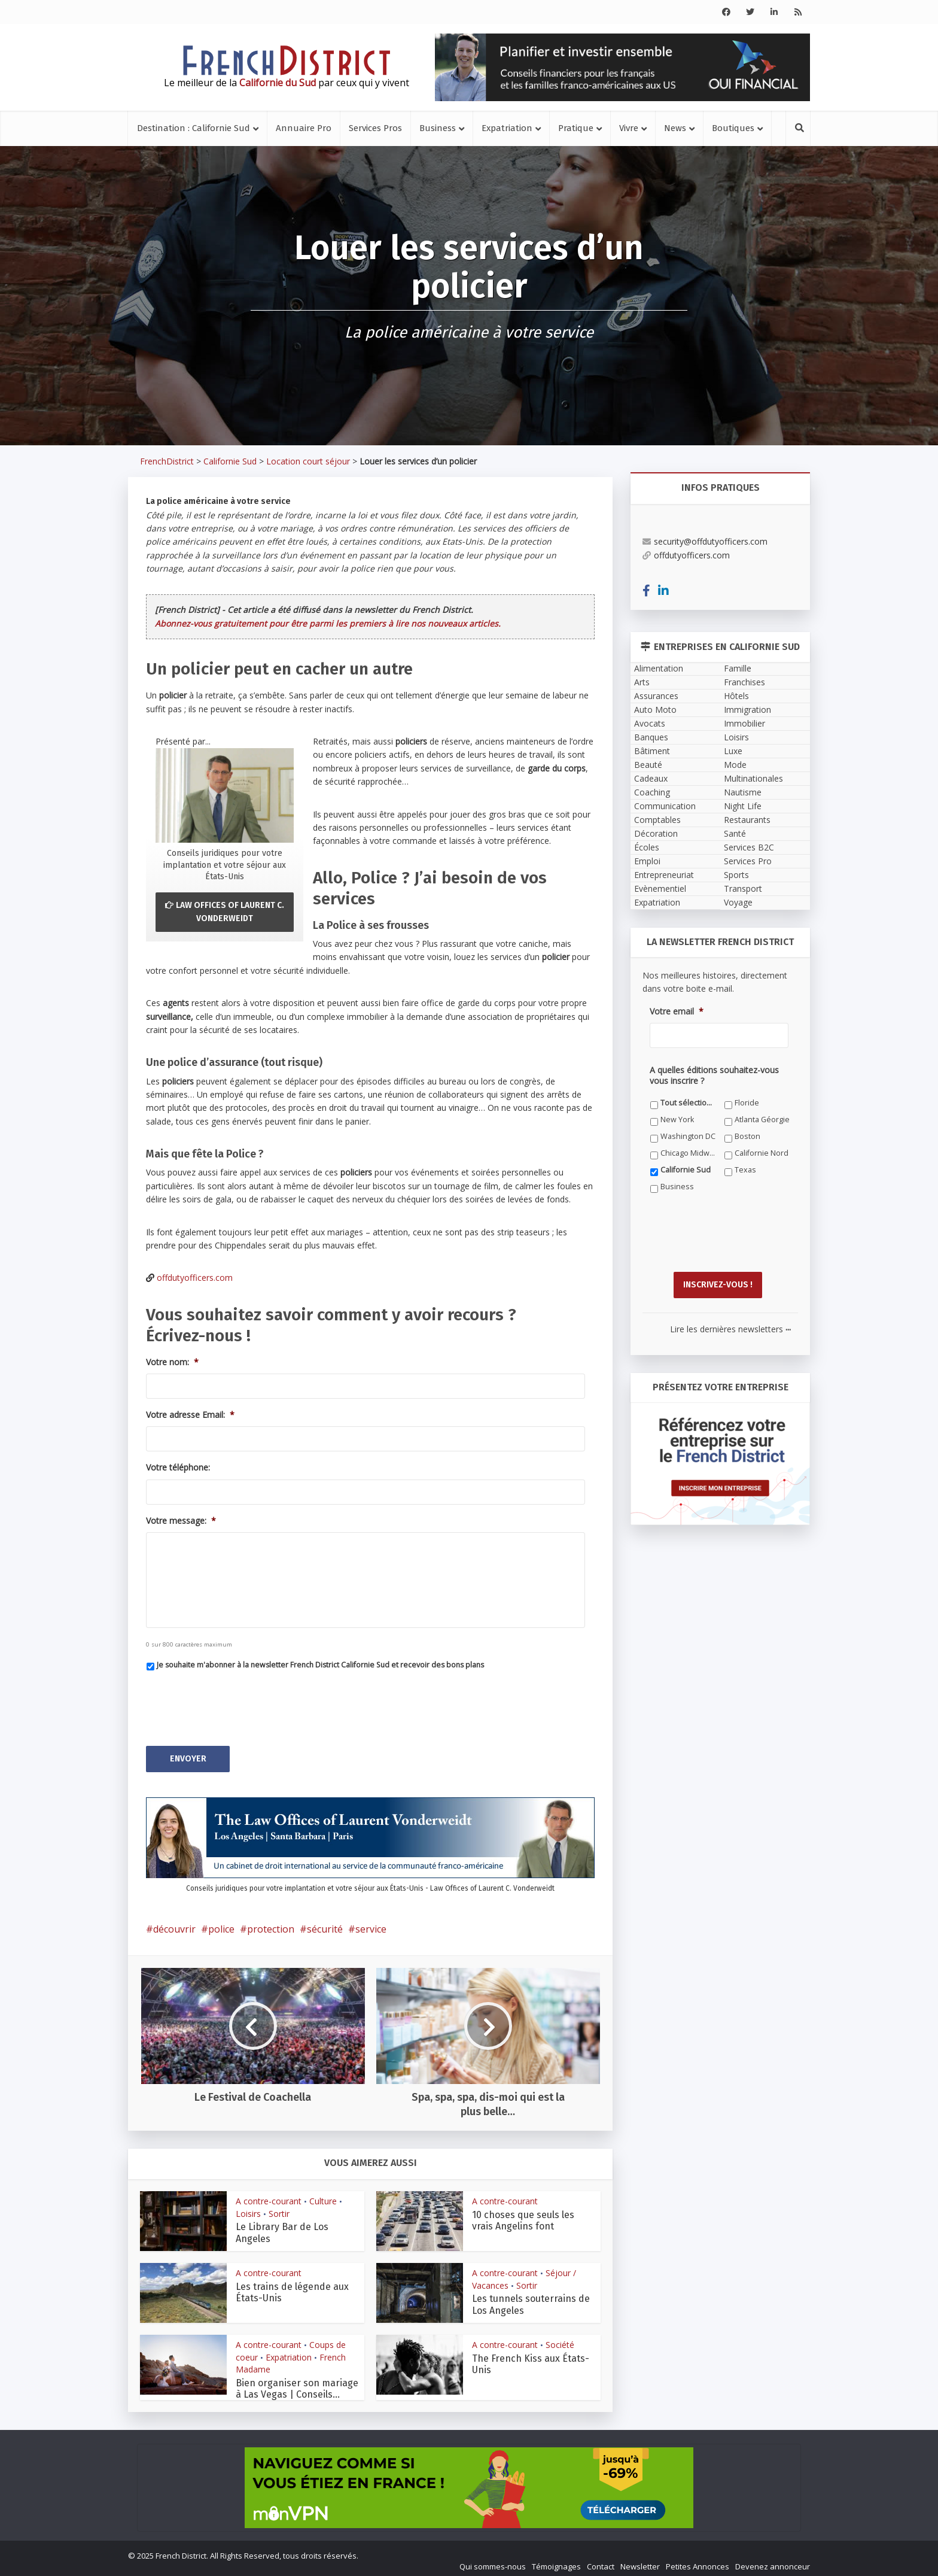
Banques (651, 737)
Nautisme (743, 792)
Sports (736, 874)
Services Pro (748, 861)
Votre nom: (172, 1362)
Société (560, 2340)
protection (270, 1924)
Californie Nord (761, 1153)
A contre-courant (269, 2196)
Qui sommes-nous (492, 2561)
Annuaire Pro (303, 128)
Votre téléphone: (178, 1467)
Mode (735, 764)
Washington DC (687, 1136)
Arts (642, 682)
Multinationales (753, 778)
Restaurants (747, 819)
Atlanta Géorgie (762, 1119)
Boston (747, 1136)
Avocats (649, 723)
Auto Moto (655, 709)
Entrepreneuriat (664, 874)
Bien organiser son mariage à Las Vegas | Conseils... (297, 2384)
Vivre (628, 128)
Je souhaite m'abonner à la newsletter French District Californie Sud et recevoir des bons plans (320, 1665)
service (370, 1924)
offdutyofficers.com (195, 1277)
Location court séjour (308, 461)
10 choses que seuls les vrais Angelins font (523, 2215)
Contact (600, 2561)
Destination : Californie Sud (193, 128)
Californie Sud (230, 461)
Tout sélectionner (688, 1103)
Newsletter (640, 2561)
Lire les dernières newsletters (730, 1324)
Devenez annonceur (772, 2561)
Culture (323, 2196)
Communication (665, 806)
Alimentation (658, 668)
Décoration (656, 833)
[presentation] (237, 1703)
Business (437, 128)
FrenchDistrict (167, 461)
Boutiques (733, 128)
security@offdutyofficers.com (705, 541)
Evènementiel (660, 888)
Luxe (733, 751)
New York (677, 1119)
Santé (735, 833)
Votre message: (181, 1520)
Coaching (652, 792)
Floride (747, 1103)
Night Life (743, 806)
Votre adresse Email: (190, 1414)
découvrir (174, 1924)
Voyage (738, 902)
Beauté (648, 764)
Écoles (646, 847)
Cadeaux (651, 778)
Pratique (575, 128)
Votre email (677, 1011)
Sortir (279, 2208)
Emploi (647, 861)
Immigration (747, 709)
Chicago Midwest (688, 1153)
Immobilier (744, 723)
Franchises (744, 682)
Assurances (656, 695)
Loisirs (248, 2208)
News (675, 128)
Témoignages (556, 2561)
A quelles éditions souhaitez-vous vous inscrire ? (714, 1075)
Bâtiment (652, 751)
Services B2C (749, 847)
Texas (745, 1170)
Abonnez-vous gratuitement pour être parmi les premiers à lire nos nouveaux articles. (328, 623)
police (221, 1924)
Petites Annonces (697, 2561)
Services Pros (375, 128)
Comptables (657, 819)
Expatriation (507, 128)
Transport (743, 888)
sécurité (325, 1924)
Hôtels (736, 695)
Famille (737, 668)
